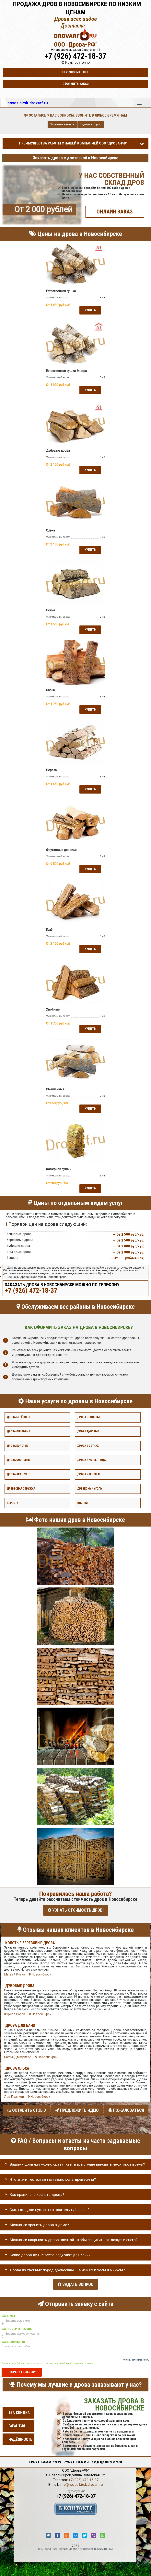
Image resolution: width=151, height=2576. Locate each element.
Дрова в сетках (88, 1446)
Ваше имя (8, 2314)
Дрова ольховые (18, 1431)
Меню (139, 101)
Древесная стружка (21, 1488)
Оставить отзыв (26, 2109)
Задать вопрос (90, 124)
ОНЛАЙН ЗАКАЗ (115, 211)
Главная (34, 2459)
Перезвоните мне (75, 72)
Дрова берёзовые (19, 1417)
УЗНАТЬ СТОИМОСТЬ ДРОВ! (76, 1910)
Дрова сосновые (18, 1460)
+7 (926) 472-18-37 (75, 56)
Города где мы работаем (106, 2459)
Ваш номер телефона (17, 2327)
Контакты (82, 2459)
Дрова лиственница (91, 1460)
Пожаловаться (126, 2109)
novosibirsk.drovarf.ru (27, 102)
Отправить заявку (21, 2370)
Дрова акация (17, 1474)
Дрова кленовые (88, 1474)
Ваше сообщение (14, 2339)
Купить (90, 310)
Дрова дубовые (88, 1431)
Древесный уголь (89, 1488)
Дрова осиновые (89, 1417)
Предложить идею (77, 2109)
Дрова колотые (17, 1446)
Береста (12, 1503)
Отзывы (69, 2459)
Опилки (82, 1503)
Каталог (46, 2459)
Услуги (57, 2459)
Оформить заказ (76, 84)
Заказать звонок (62, 124)
